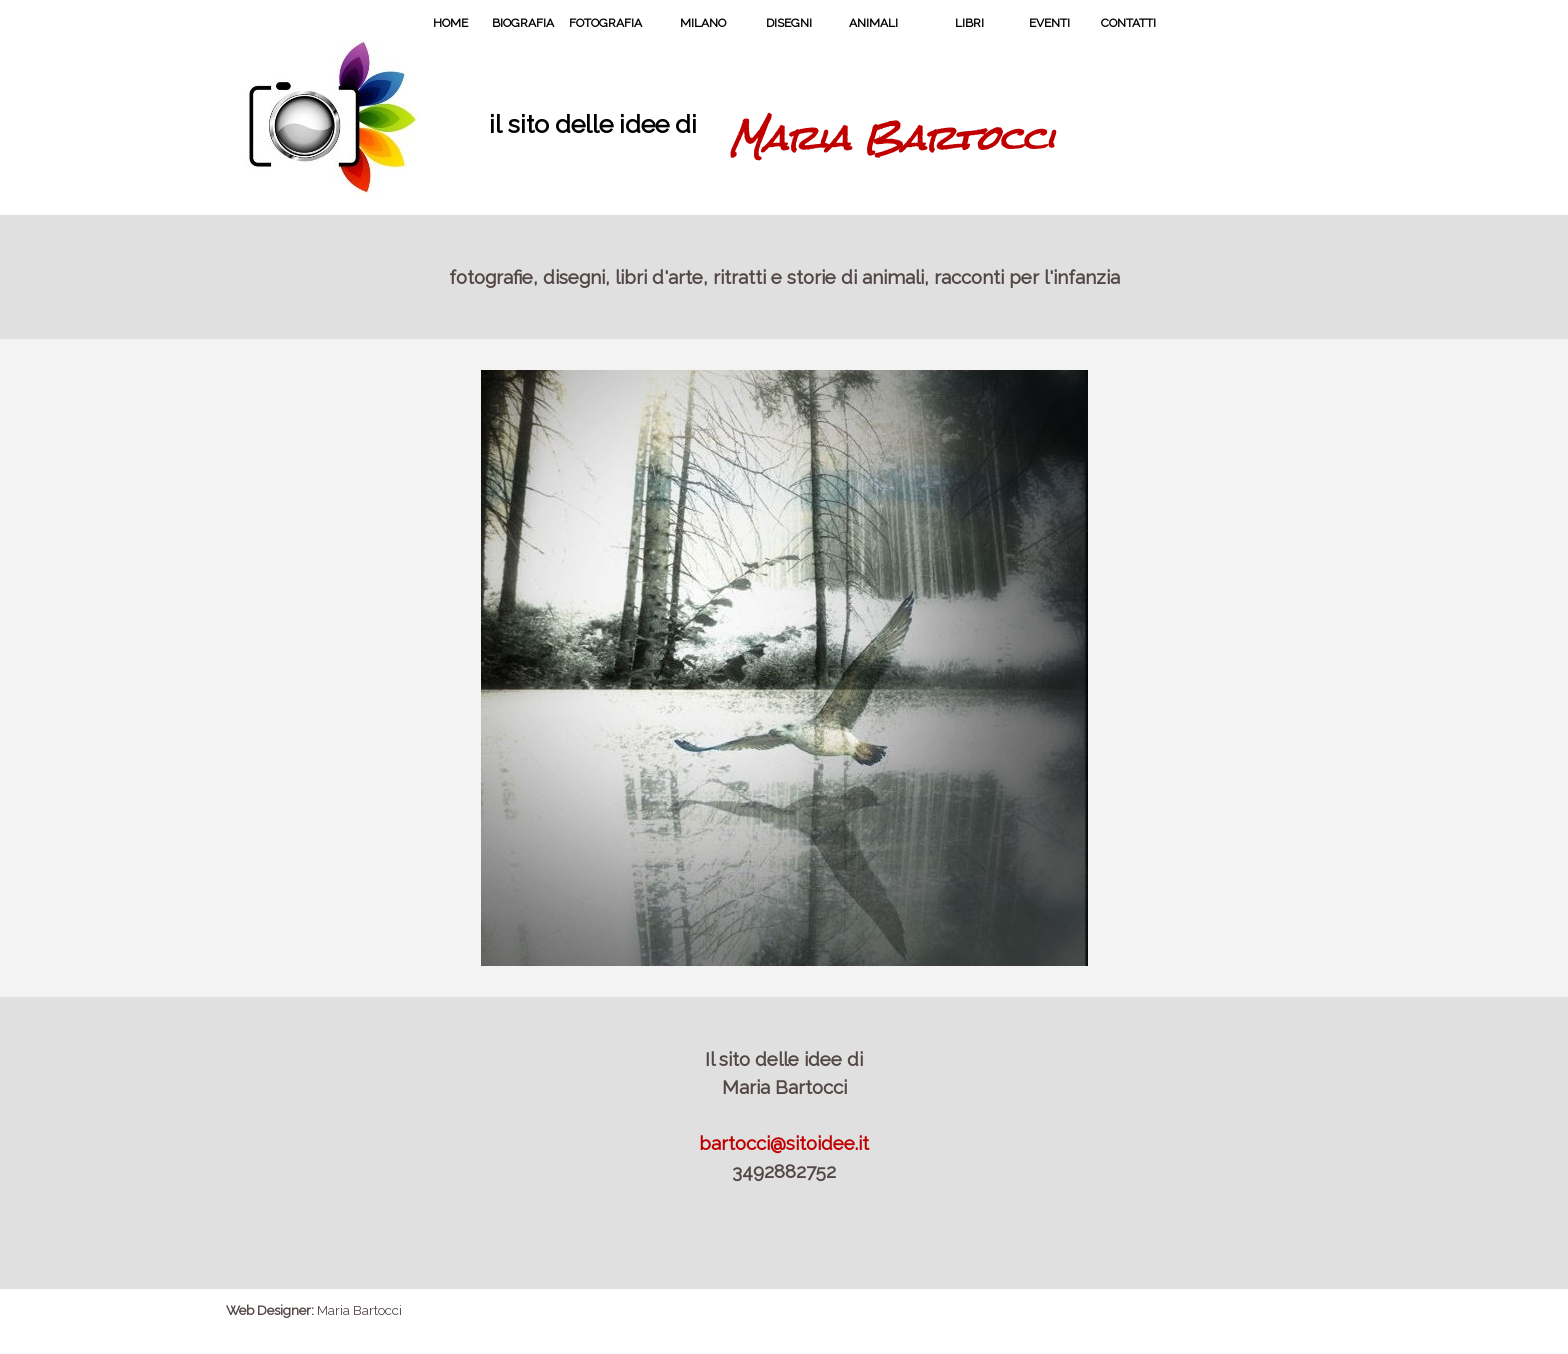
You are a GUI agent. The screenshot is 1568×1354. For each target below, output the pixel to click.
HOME (450, 23)
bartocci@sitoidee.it (784, 1143)
